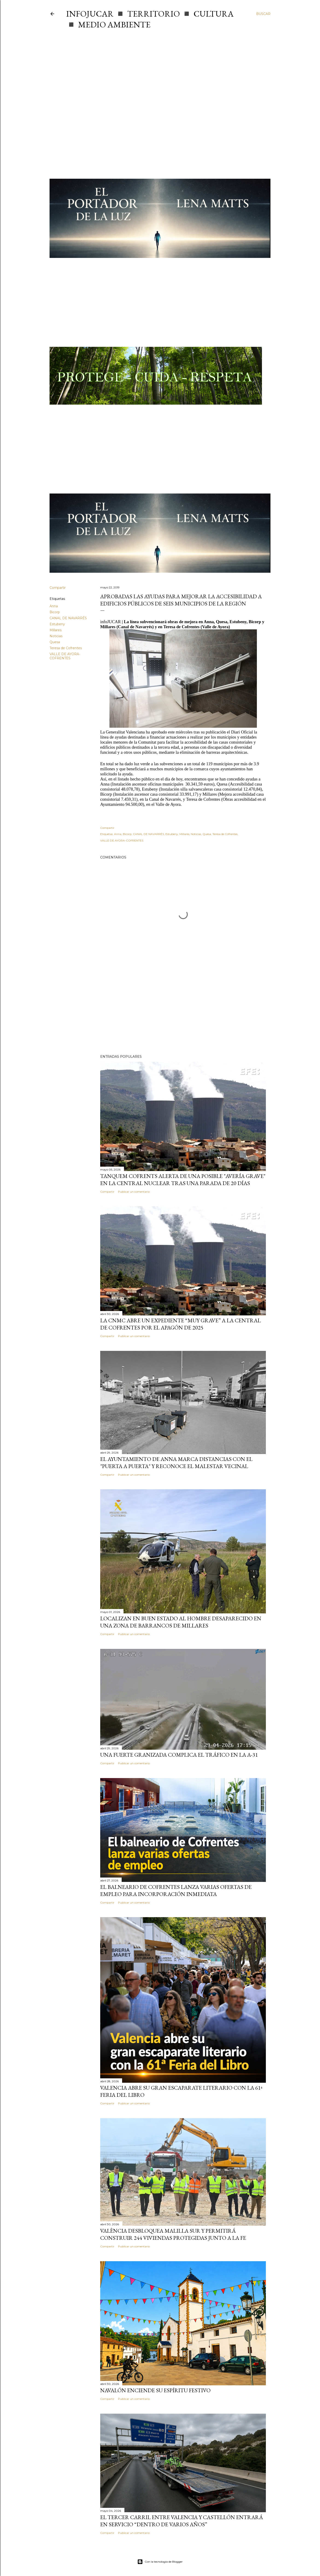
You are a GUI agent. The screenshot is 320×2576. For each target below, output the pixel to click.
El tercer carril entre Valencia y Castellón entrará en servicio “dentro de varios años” (181, 2521)
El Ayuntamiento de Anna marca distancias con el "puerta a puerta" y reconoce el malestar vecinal (176, 1462)
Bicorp (55, 612)
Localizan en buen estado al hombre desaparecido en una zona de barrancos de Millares (180, 1622)
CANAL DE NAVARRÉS (68, 618)
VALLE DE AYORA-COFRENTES (65, 656)
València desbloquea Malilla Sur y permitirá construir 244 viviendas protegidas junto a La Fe (173, 2234)
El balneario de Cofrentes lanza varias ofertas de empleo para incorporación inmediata (176, 1890)
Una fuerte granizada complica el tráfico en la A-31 (179, 1754)
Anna (54, 606)
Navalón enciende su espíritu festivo (155, 2390)
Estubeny (57, 624)
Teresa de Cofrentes (66, 648)
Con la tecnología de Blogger (160, 2561)
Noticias (56, 636)
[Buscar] (263, 13)
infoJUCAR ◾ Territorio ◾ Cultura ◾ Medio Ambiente (150, 19)
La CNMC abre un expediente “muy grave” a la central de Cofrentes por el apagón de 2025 (180, 1324)
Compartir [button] (58, 588)
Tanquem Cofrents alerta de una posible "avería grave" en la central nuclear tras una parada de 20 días (182, 1179)
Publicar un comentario (134, 1191)
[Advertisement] (156, 65)
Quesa (55, 642)
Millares (56, 630)
